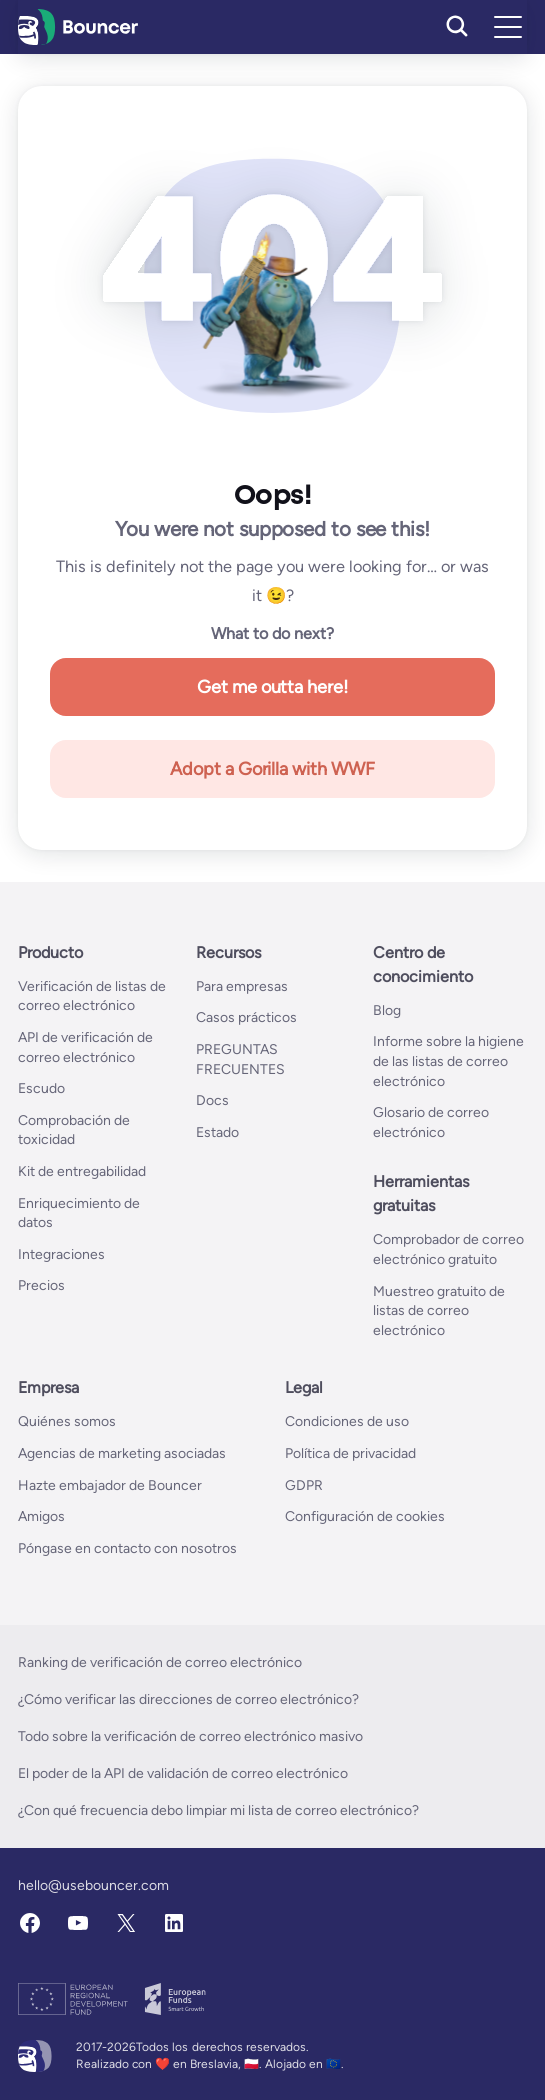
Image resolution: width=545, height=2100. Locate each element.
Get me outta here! (273, 687)
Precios (41, 1285)
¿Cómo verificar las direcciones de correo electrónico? (188, 1699)
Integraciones (61, 1254)
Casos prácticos (246, 1017)
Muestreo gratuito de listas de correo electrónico (439, 1311)
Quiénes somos (67, 1421)
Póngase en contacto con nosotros (127, 1548)
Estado (217, 1132)
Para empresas (242, 986)
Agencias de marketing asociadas (122, 1453)
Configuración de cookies (365, 1516)
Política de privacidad (350, 1453)
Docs (212, 1100)
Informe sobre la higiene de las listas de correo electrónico (448, 1061)
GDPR (304, 1485)
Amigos (41, 1516)
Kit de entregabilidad (82, 1171)
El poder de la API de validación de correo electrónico (183, 1773)
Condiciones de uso (347, 1421)
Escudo (41, 1088)
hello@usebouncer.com (93, 1885)
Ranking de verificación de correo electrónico (160, 1662)
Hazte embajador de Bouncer (110, 1485)
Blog (387, 1010)
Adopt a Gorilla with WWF (273, 769)
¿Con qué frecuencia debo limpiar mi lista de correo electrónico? (218, 1810)
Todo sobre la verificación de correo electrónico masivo (190, 1736)
